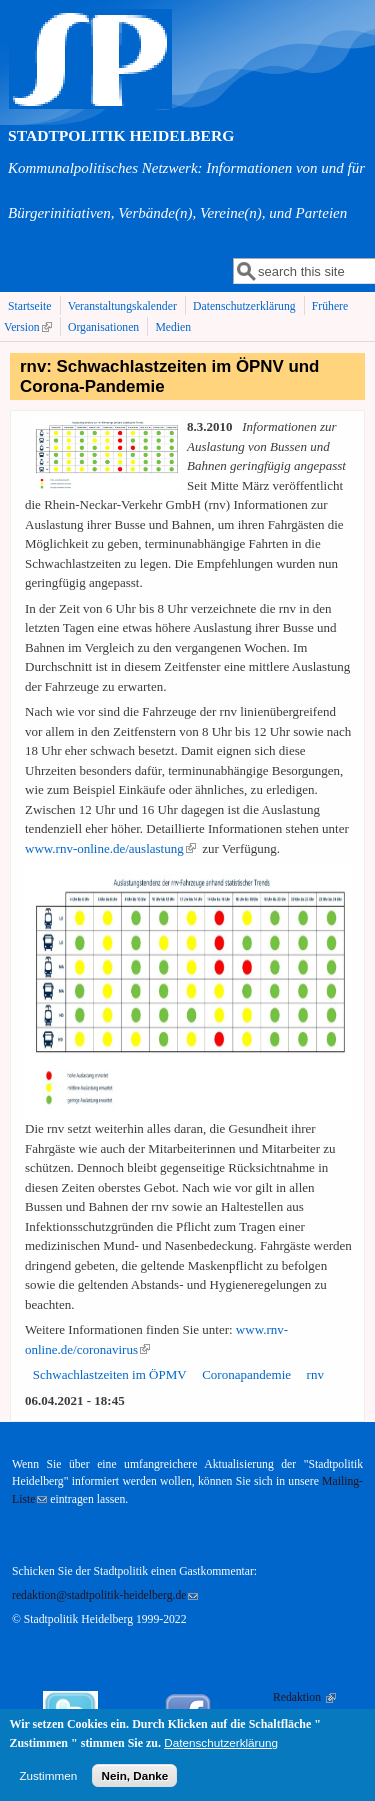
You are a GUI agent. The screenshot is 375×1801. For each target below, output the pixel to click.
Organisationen (103, 327)
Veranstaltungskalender (122, 306)
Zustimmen (48, 1782)
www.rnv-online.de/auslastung (110, 848)
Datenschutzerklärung (244, 306)
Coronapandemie (246, 1374)
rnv (315, 1374)
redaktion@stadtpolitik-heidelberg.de (105, 1595)
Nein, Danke (134, 1782)
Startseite (30, 306)
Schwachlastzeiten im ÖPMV (110, 1374)
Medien (173, 327)
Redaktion (304, 1697)
